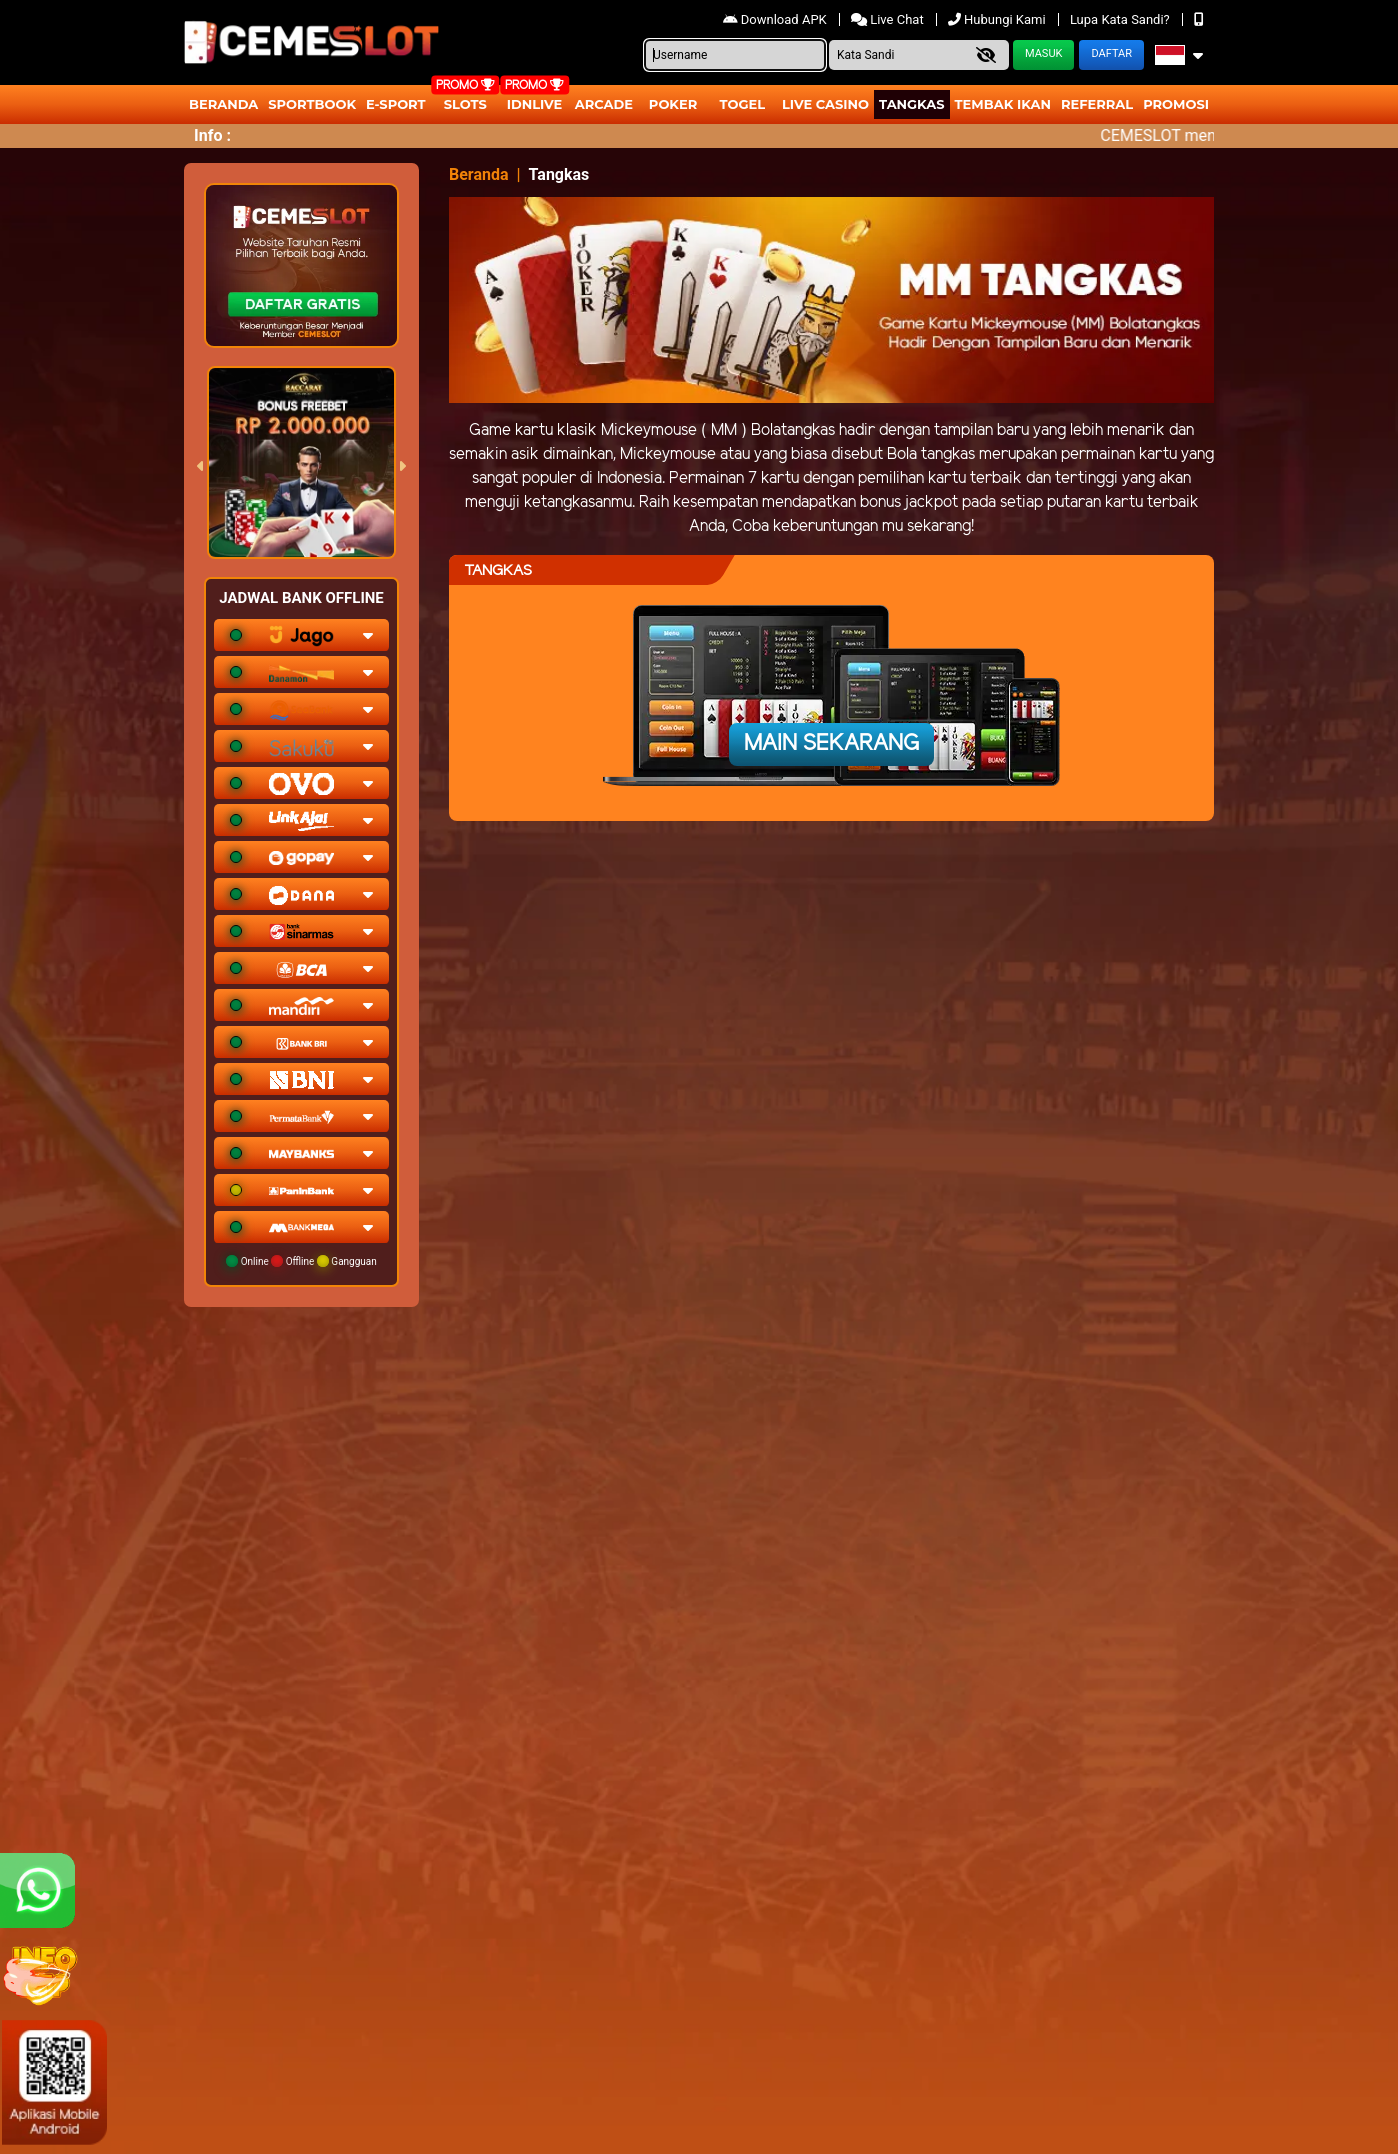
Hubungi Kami (998, 19)
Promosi (1176, 104)
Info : (212, 135)
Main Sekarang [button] (831, 744)
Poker (673, 104)
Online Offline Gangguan (301, 1261)
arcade (604, 104)
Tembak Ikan (1003, 104)
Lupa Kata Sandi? (1121, 19)
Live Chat (889, 19)
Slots (465, 104)
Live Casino (825, 104)
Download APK (776, 19)
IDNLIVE (535, 104)
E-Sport (396, 104)
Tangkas (912, 104)
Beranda (223, 104)
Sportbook (312, 104)
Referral (1097, 104)
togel (742, 104)
